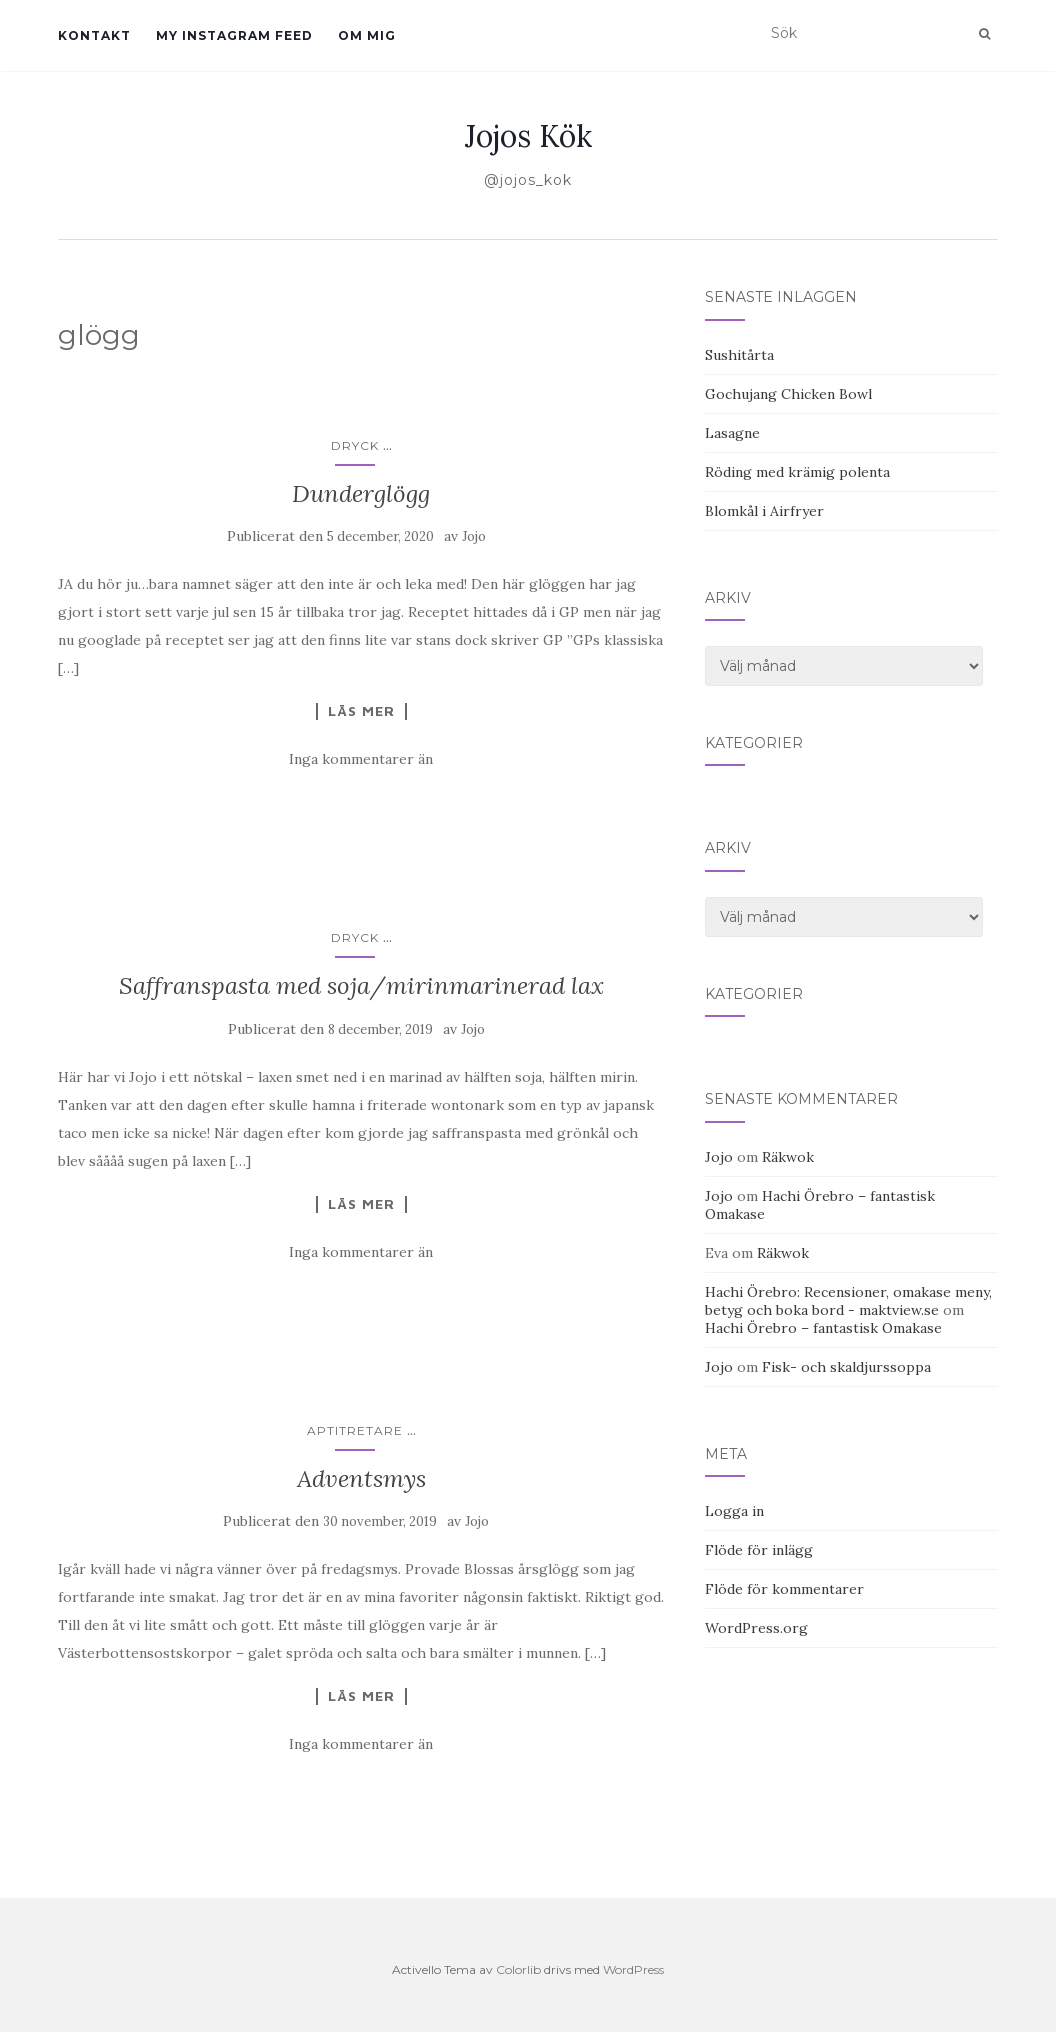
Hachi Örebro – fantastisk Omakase (823, 1328)
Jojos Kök (528, 136)
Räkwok (788, 1157)
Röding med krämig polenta (797, 472)
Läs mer (361, 711)
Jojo (474, 536)
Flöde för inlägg (759, 1550)
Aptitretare (355, 1430)
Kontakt (94, 35)
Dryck (355, 445)
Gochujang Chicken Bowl (788, 394)
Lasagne (732, 433)
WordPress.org (756, 1628)
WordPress (633, 1969)
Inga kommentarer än (361, 759)
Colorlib (518, 1969)
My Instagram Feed (234, 35)
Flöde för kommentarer (784, 1589)
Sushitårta (739, 355)
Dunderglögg (361, 493)
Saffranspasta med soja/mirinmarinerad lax (361, 985)
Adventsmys (361, 1478)
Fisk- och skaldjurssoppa (846, 1367)
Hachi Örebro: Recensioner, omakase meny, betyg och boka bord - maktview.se (848, 1301)
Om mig (367, 35)
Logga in (734, 1511)
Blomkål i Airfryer (764, 511)
